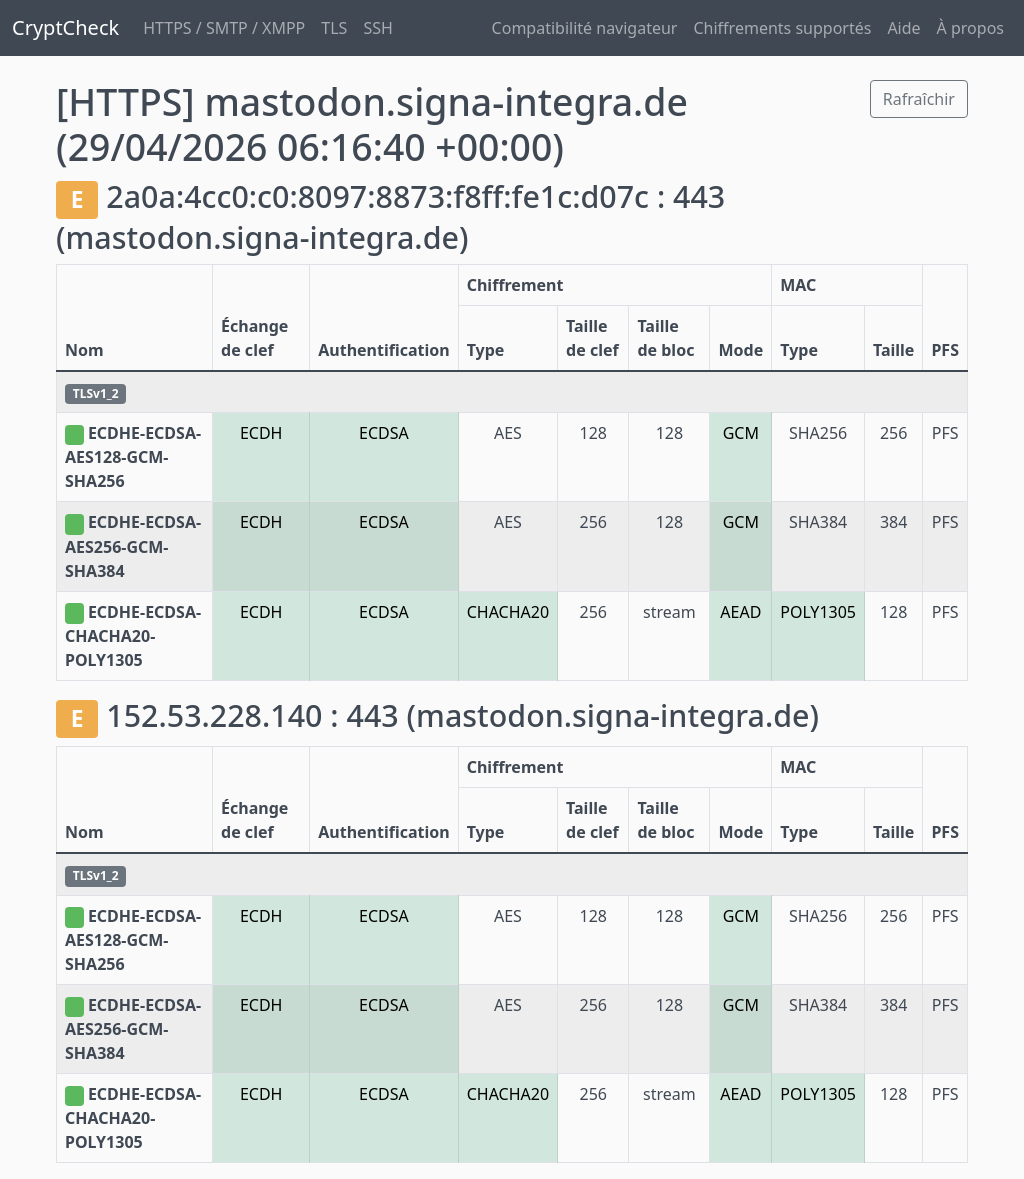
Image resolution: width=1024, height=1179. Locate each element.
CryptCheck (65, 27)
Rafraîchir (919, 99)
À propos (970, 28)
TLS (334, 28)
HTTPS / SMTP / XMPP (224, 28)
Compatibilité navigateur (585, 28)
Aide (903, 28)
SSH (377, 28)
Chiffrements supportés (782, 28)
